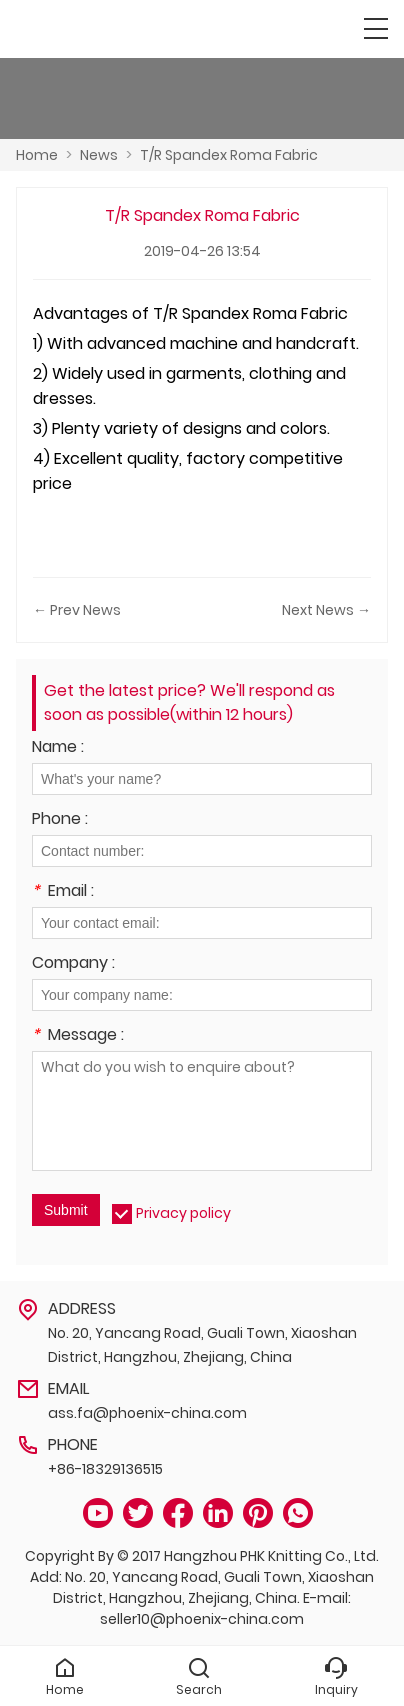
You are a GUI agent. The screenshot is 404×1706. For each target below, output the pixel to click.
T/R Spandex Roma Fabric (229, 155)
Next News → (326, 610)
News (99, 155)
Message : (78, 1036)
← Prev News (77, 610)
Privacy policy (183, 1213)
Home (37, 155)
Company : (73, 964)
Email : (63, 892)
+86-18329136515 (105, 1469)
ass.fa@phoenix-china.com (147, 1413)
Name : (58, 748)
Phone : (60, 820)
